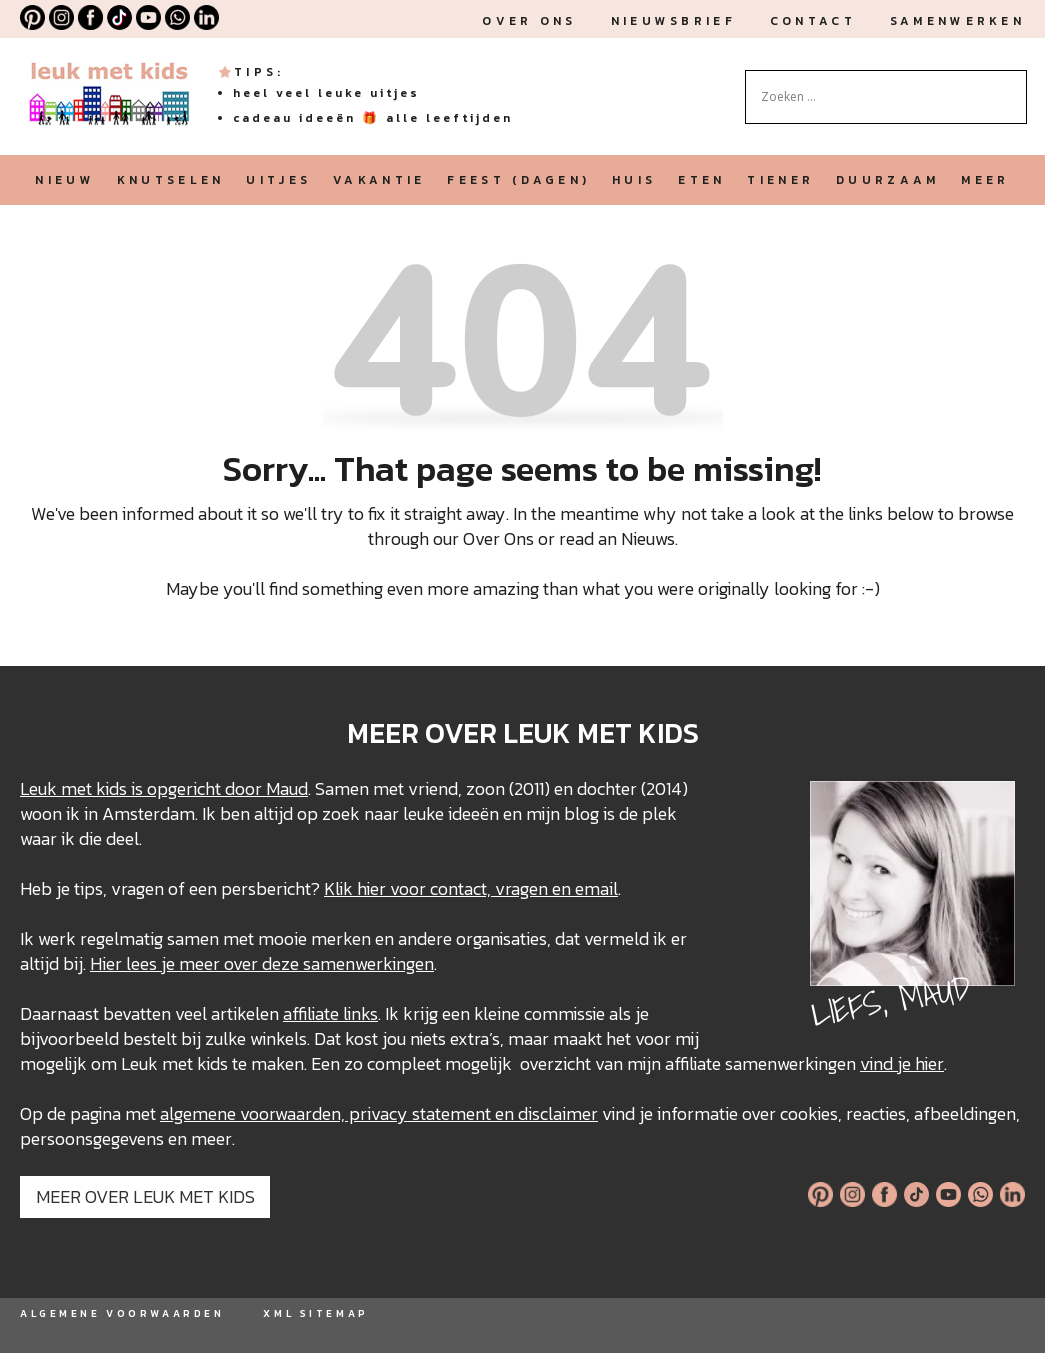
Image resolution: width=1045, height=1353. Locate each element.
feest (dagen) (518, 180)
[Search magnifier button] (1012, 85)
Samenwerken (957, 21)
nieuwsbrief (673, 21)
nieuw (64, 180)
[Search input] (877, 97)
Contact (813, 21)
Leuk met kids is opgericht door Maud (164, 788)
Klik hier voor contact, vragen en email (471, 888)
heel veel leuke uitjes (326, 93)
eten (701, 180)
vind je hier (902, 1063)
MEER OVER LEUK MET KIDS (145, 1196)
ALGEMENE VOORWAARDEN (122, 1313)
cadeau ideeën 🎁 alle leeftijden (373, 118)
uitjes (278, 180)
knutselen (171, 180)
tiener (780, 180)
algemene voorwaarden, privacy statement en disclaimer (379, 1113)
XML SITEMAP (315, 1313)
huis (634, 180)
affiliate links (330, 1013)
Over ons (529, 21)
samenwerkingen (368, 963)
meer (985, 180)
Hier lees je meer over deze (196, 963)
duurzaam (887, 180)
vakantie (379, 180)
